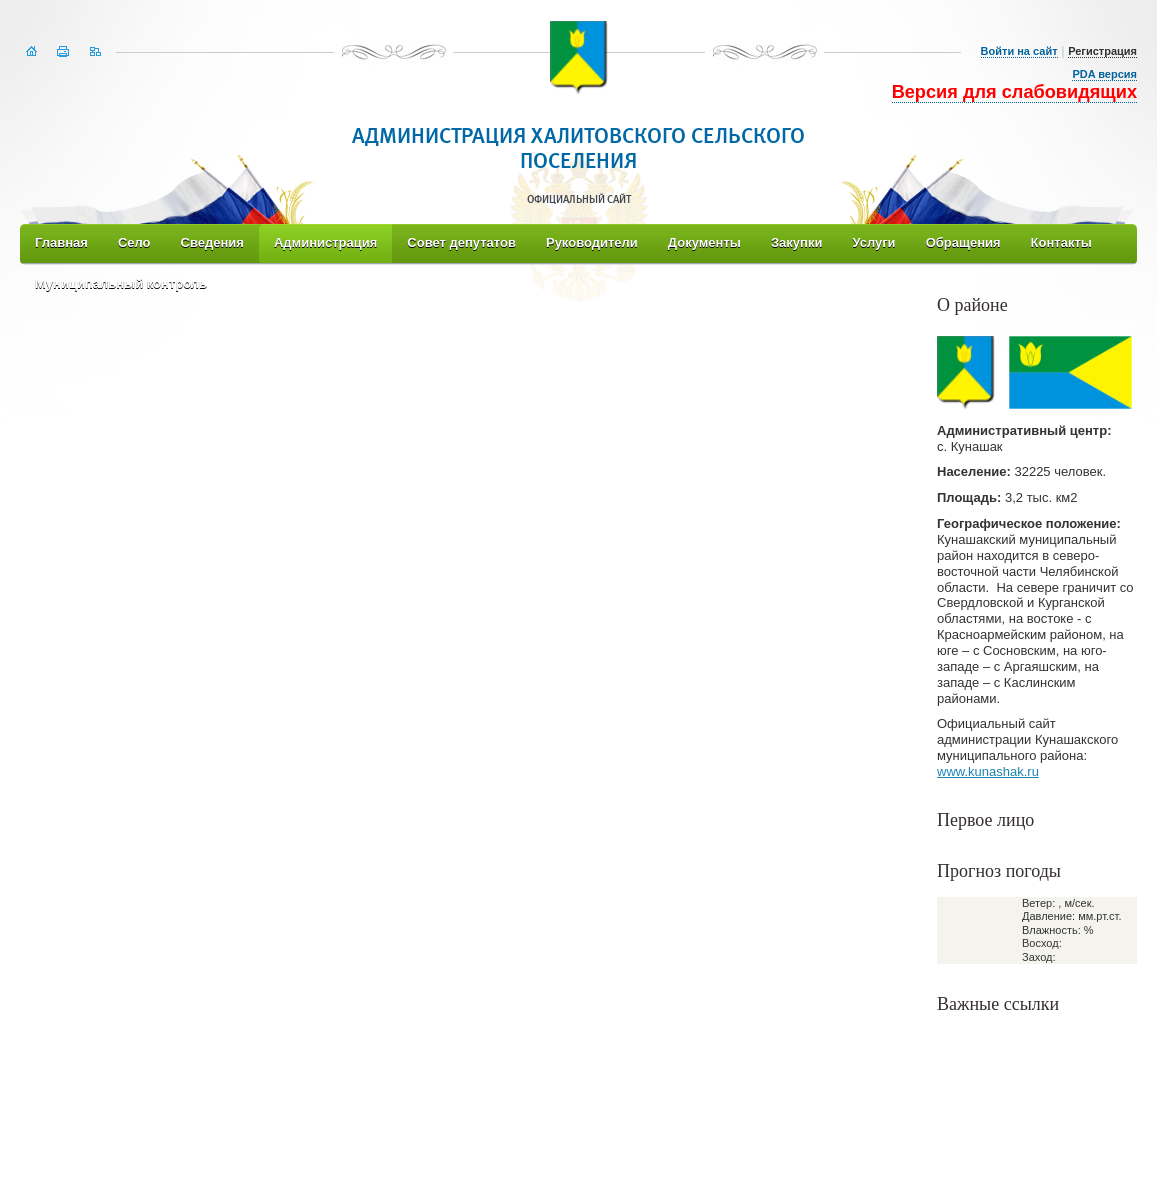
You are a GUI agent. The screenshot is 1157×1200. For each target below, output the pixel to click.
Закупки (796, 242)
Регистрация (1102, 51)
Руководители (592, 242)
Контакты (1061, 242)
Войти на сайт (1019, 51)
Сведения (212, 242)
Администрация (325, 242)
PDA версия (1104, 74)
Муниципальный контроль (121, 283)
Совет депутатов (461, 242)
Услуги (873, 242)
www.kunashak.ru (988, 771)
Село (134, 242)
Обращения (963, 242)
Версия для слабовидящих (1014, 92)
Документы (704, 242)
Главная (61, 242)
